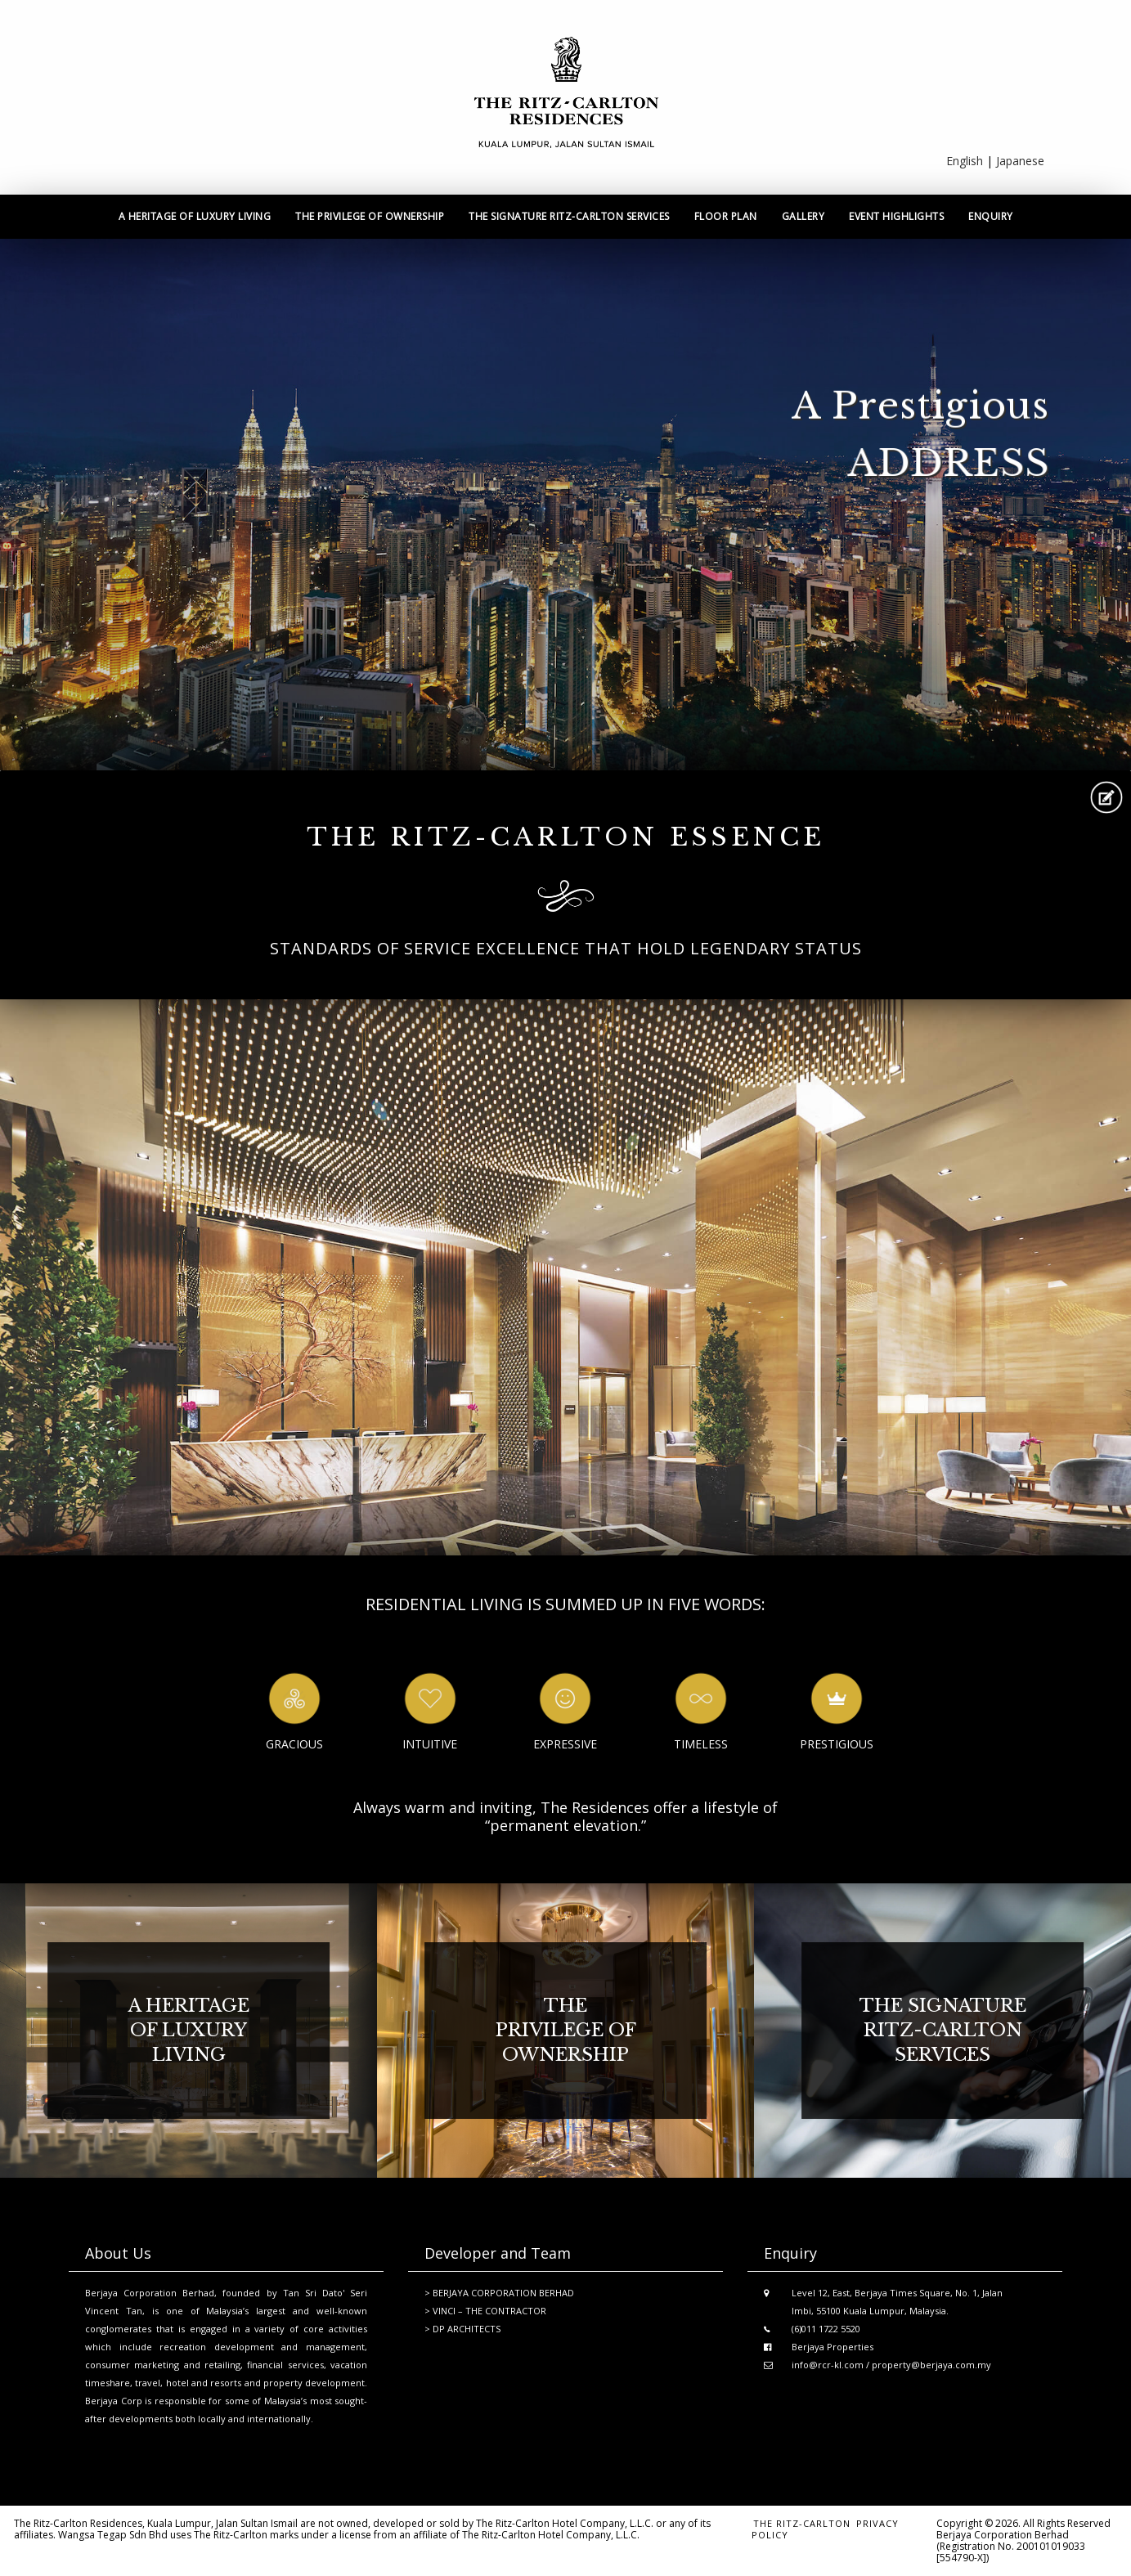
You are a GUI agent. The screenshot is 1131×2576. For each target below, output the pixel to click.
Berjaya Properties (832, 2346)
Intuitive (429, 1744)
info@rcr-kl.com (828, 2364)
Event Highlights (896, 216)
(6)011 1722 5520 (826, 2328)
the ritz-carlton (801, 2523)
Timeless (701, 1744)
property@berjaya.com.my (931, 2364)
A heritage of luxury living (195, 216)
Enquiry (990, 216)
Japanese (1020, 160)
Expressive (565, 1744)
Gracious (294, 1744)
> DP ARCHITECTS (462, 2328)
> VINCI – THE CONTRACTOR (485, 2310)
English (964, 160)
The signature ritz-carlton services (569, 216)
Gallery (803, 216)
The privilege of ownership (369, 216)
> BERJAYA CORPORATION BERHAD (499, 2293)
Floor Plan (725, 216)
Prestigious (836, 1744)
